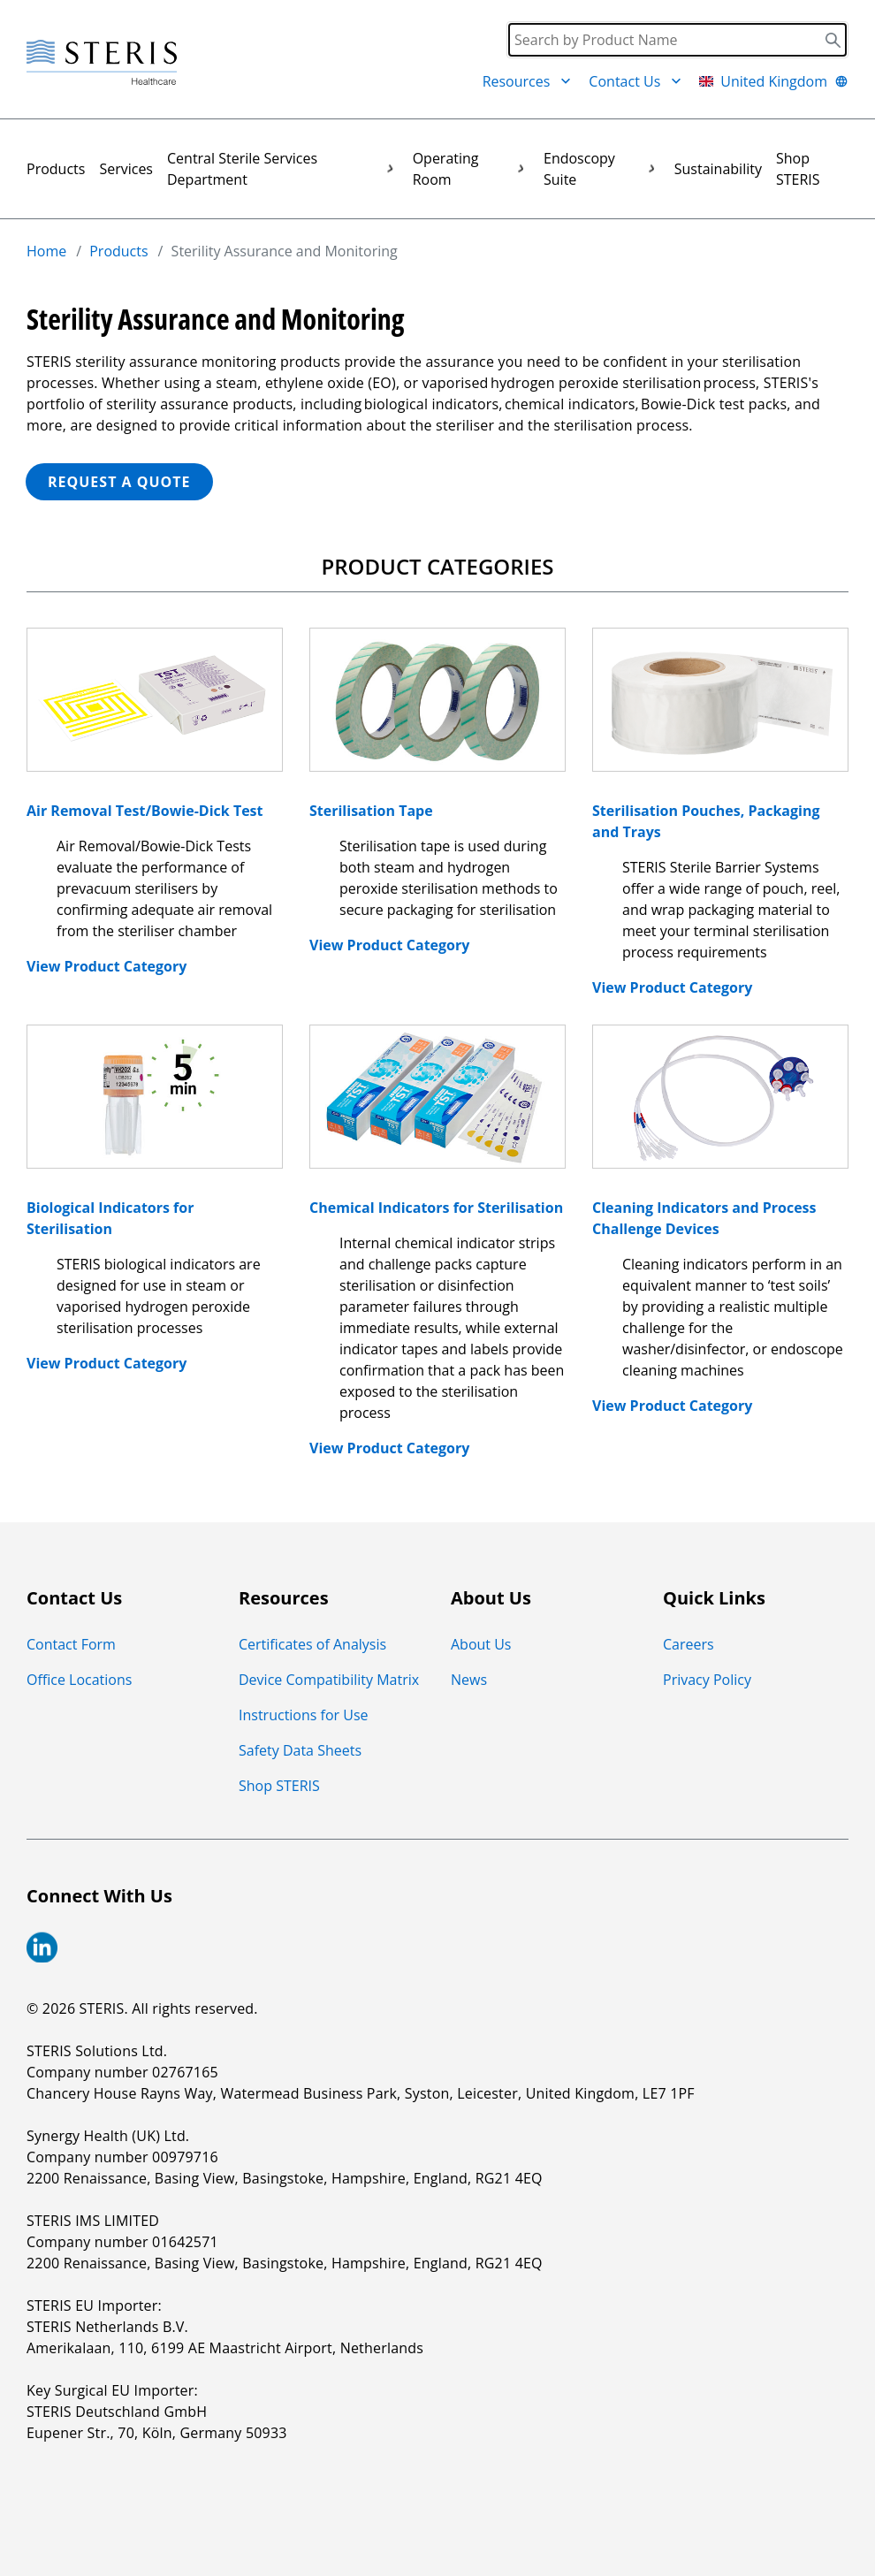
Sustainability (718, 169)
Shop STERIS (798, 169)
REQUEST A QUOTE (119, 482)
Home (46, 251)
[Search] (677, 39)
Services (126, 169)
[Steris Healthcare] (102, 63)
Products (56, 169)
